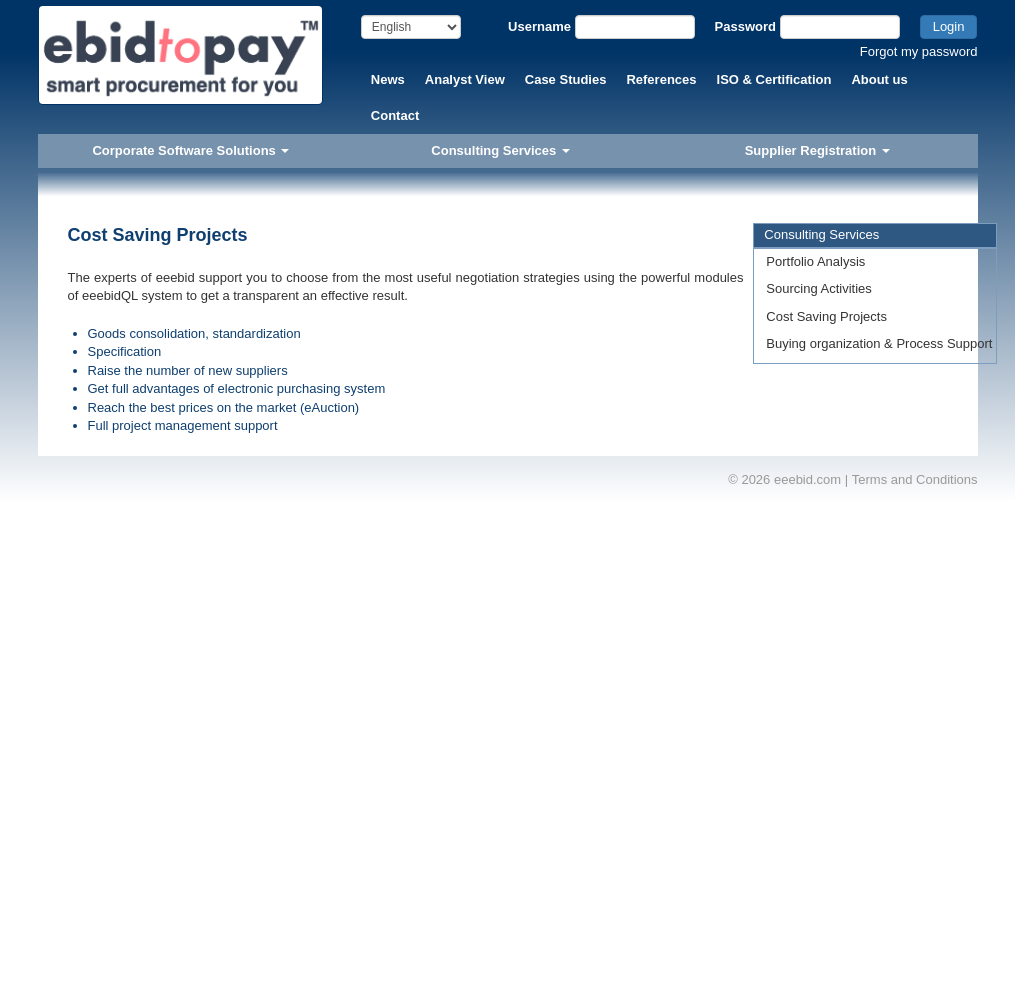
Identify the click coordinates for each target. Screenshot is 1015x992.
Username (539, 26)
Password (745, 26)
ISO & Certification (774, 79)
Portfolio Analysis (815, 261)
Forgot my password (919, 51)
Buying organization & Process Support (879, 343)
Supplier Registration (817, 150)
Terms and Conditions (915, 479)
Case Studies (566, 79)
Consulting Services (500, 150)
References (661, 79)
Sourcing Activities (819, 288)
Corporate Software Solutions (190, 150)
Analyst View (465, 79)
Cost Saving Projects (826, 316)
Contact (395, 115)
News (388, 79)
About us (879, 79)
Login (949, 26)
